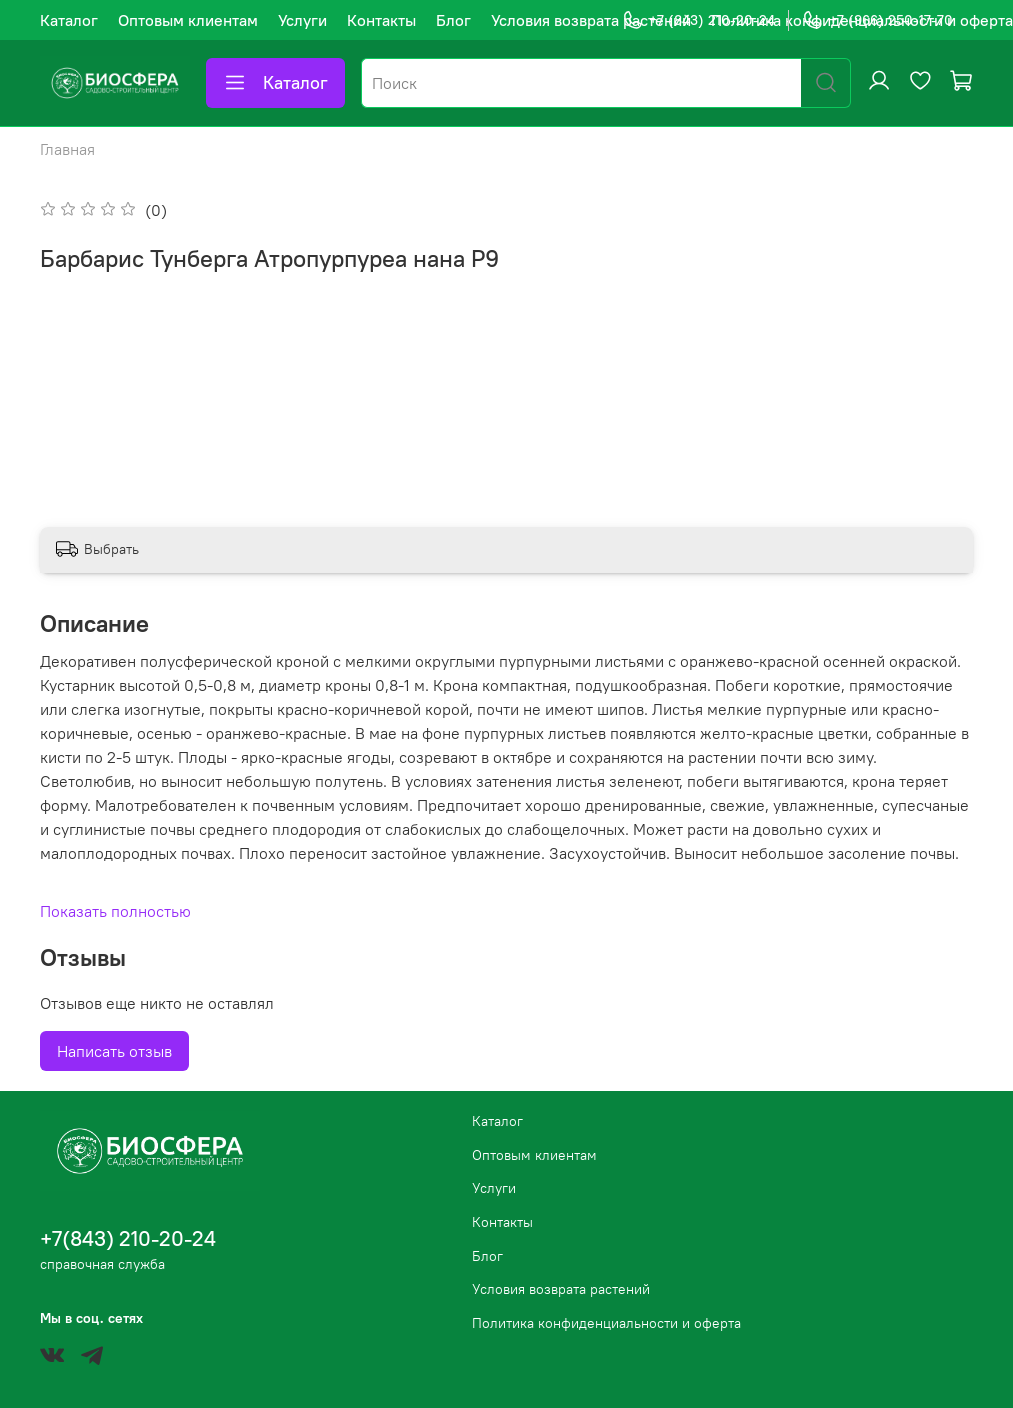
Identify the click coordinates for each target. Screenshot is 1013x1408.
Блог (453, 20)
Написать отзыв (114, 1051)
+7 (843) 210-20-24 (698, 20)
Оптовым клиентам (188, 20)
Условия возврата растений (591, 20)
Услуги (302, 20)
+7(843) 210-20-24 (128, 1238)
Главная (67, 149)
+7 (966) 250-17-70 (877, 20)
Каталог (69, 20)
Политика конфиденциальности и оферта (606, 1323)
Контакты (381, 20)
